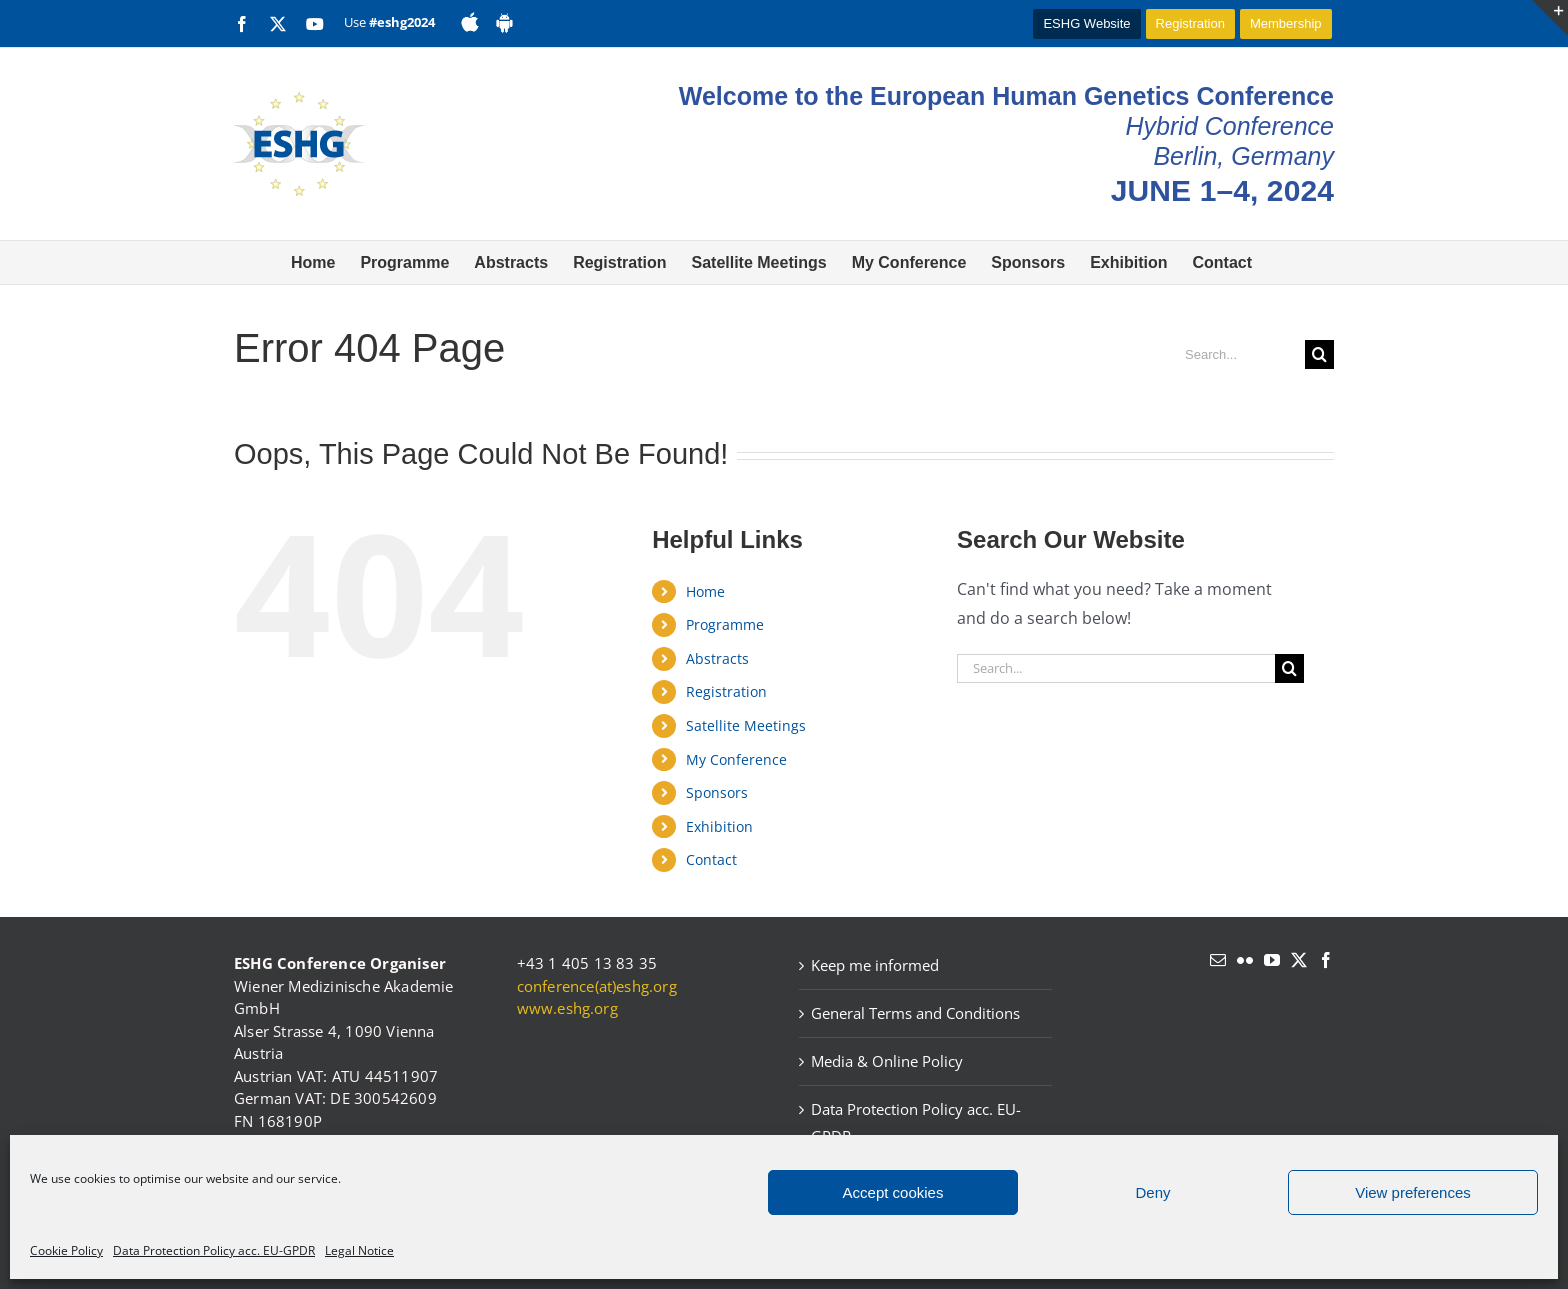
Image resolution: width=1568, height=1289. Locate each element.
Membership (1286, 23)
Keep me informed (875, 965)
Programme (725, 624)
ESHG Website (1086, 23)
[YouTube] (1272, 960)
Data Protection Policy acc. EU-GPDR (214, 1250)
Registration (1190, 23)
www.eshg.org (567, 1008)
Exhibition (719, 826)
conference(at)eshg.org (597, 986)
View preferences (1413, 1192)
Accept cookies (893, 1192)
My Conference (736, 759)
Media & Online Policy (887, 1061)
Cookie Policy (66, 1250)
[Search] (1319, 354)
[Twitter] (1299, 960)
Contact (711, 859)
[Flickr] (1245, 960)
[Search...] (1237, 354)
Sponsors (717, 792)
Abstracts (717, 658)
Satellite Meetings (746, 725)
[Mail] (1218, 960)
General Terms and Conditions (915, 1013)
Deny (1152, 1192)
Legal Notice (359, 1250)
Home (705, 591)
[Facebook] (1326, 960)
